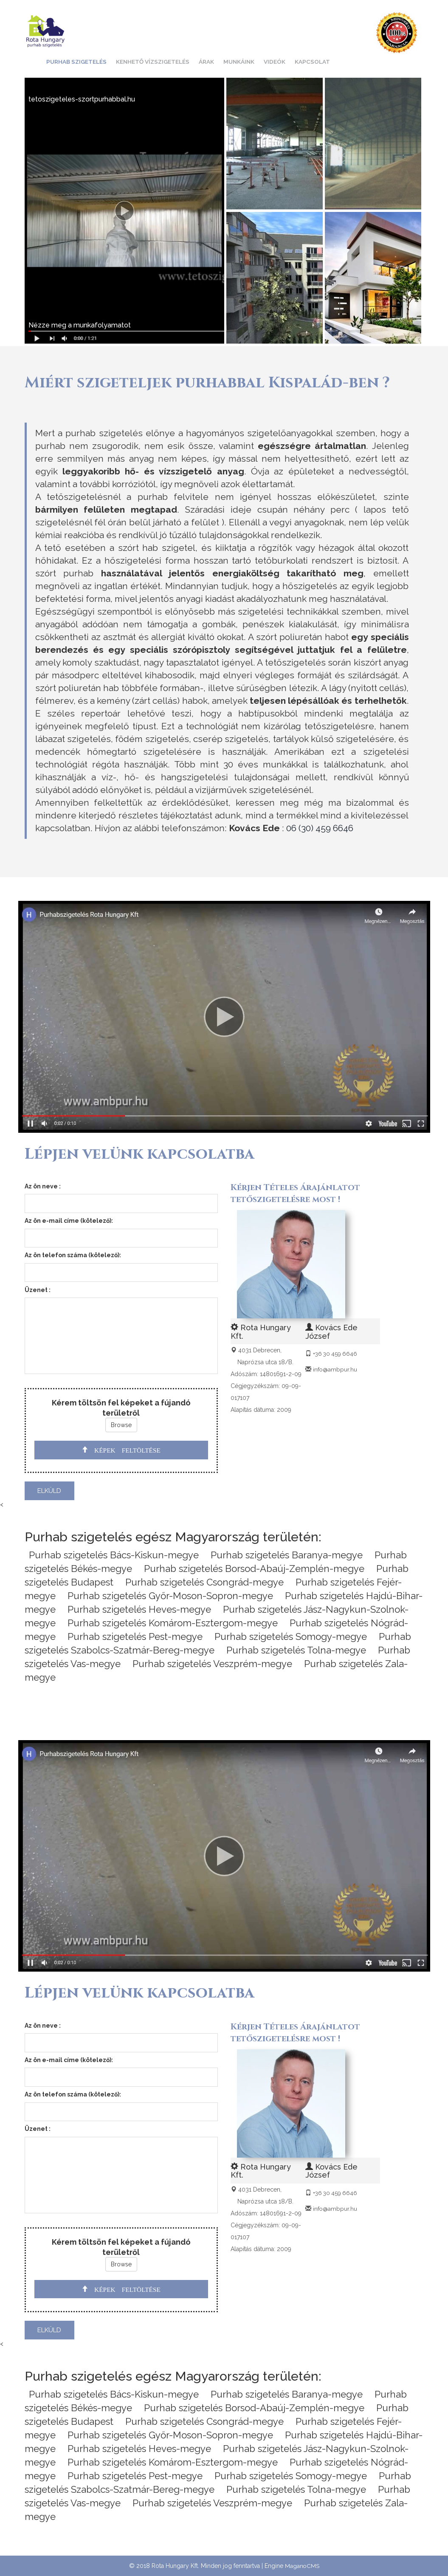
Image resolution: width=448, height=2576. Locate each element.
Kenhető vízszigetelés (152, 61)
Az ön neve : (43, 1186)
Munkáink (238, 61)
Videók (274, 61)
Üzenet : (38, 1290)
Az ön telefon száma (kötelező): (73, 1255)
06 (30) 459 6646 (319, 828)
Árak (206, 61)
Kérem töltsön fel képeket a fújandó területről (121, 1405)
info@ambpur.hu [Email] (335, 1369)
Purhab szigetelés (76, 61)
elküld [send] (49, 1491)
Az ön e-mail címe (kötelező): (69, 1220)
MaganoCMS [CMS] (302, 2565)
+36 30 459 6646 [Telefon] (336, 1353)
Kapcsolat (312, 61)
